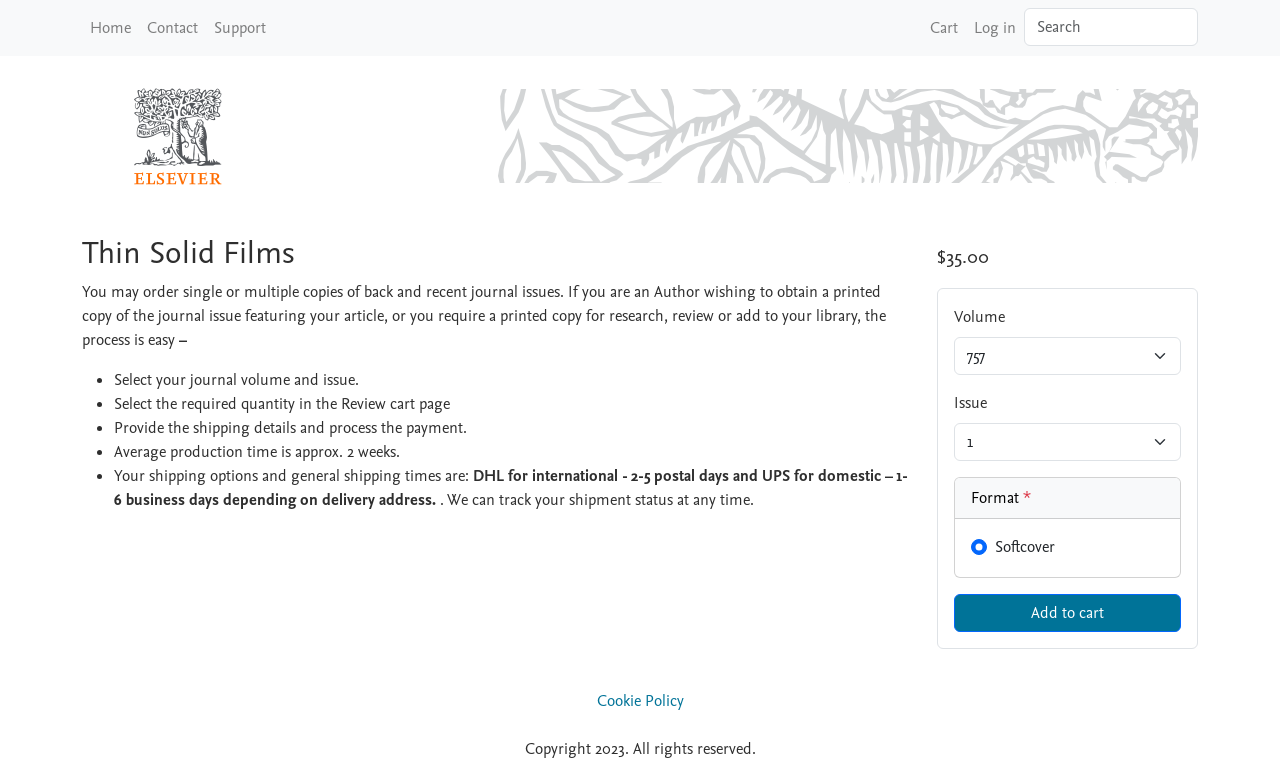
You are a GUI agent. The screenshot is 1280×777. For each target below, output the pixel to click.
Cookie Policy (640, 701)
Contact (172, 28)
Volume (979, 317)
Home (110, 28)
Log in (995, 28)
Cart (944, 28)
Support (240, 28)
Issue (970, 403)
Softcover (1025, 547)
